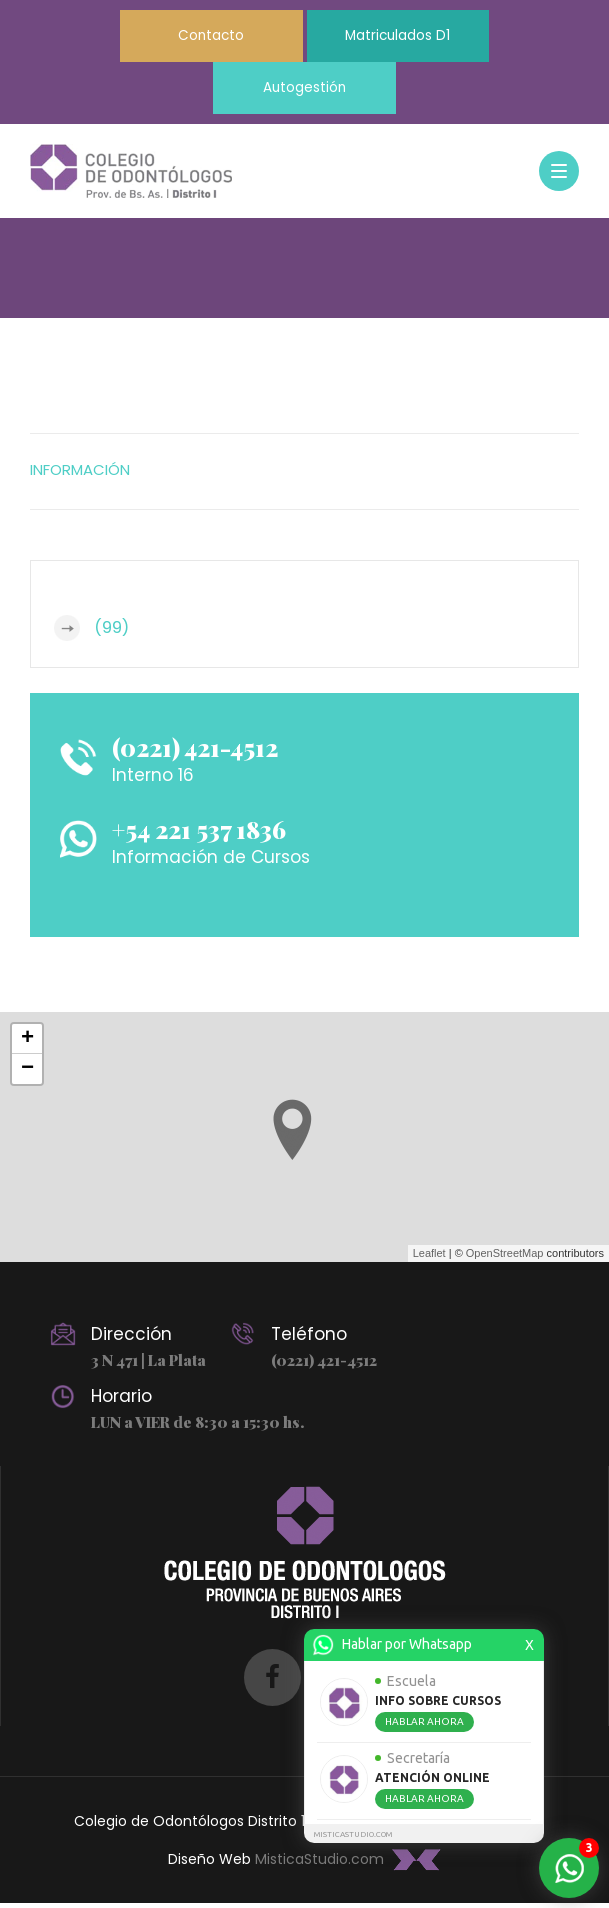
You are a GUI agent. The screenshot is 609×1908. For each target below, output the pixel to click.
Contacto (203, 37)
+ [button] (27, 1043)
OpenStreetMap (505, 1258)
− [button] (27, 1073)
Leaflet (429, 1258)
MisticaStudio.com (319, 1864)
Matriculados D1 (407, 37)
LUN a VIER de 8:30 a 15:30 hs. (196, 1427)
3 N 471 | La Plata (148, 1365)
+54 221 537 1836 (206, 833)
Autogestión (304, 91)
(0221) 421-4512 (200, 751)
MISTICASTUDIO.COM (353, 1834)
